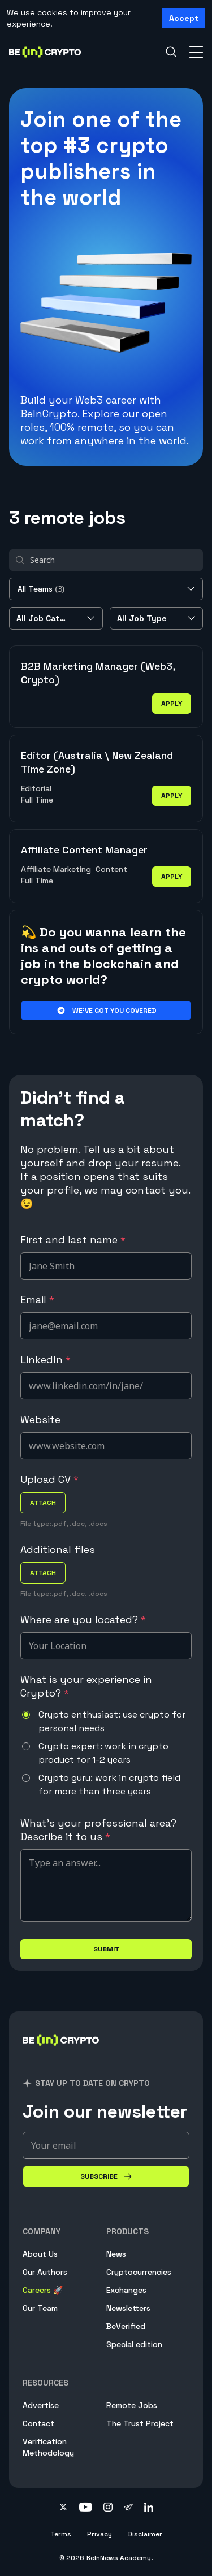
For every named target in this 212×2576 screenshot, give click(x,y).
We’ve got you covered (106, 1010)
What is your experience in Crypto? (86, 1686)
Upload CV (49, 1479)
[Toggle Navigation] (196, 52)
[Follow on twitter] (63, 2508)
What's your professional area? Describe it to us (98, 1829)
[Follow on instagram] (108, 2508)
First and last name (73, 1239)
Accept (183, 18)
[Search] (171, 52)
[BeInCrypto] (61, 2053)
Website (40, 1419)
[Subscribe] (106, 2176)
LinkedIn (45, 1359)
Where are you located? (83, 1619)
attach (43, 1503)
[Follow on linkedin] (148, 2508)
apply (171, 703)
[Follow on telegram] (128, 2508)
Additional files (57, 1549)
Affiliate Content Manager (84, 849)
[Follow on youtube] (85, 2508)
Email (37, 1299)
